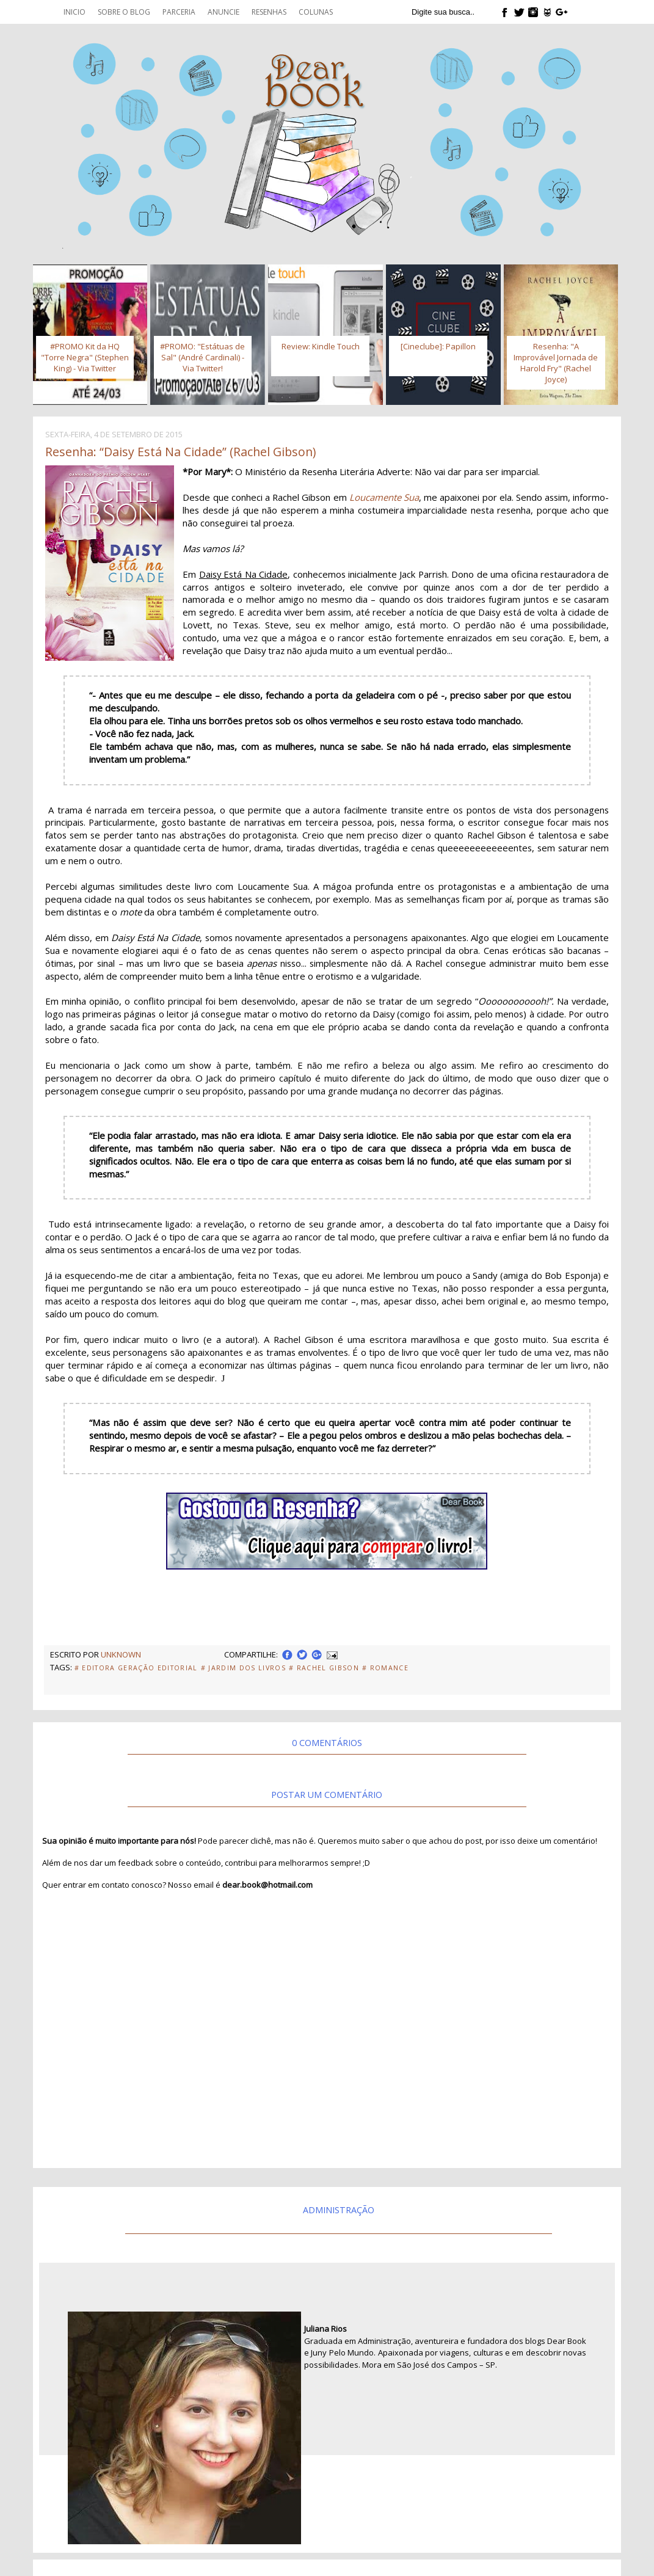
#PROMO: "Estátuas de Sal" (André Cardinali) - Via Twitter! (202, 357)
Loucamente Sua (384, 497)
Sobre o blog (124, 12)
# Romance (385, 1668)
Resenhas (269, 12)
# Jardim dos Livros (243, 1668)
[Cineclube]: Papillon (438, 346)
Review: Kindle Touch (321, 346)
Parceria (178, 12)
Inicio (74, 12)
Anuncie (223, 12)
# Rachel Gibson (324, 1668)
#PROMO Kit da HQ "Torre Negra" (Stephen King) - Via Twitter (85, 357)
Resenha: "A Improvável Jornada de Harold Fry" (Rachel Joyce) (556, 363)
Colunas (316, 12)
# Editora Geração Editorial (136, 1668)
